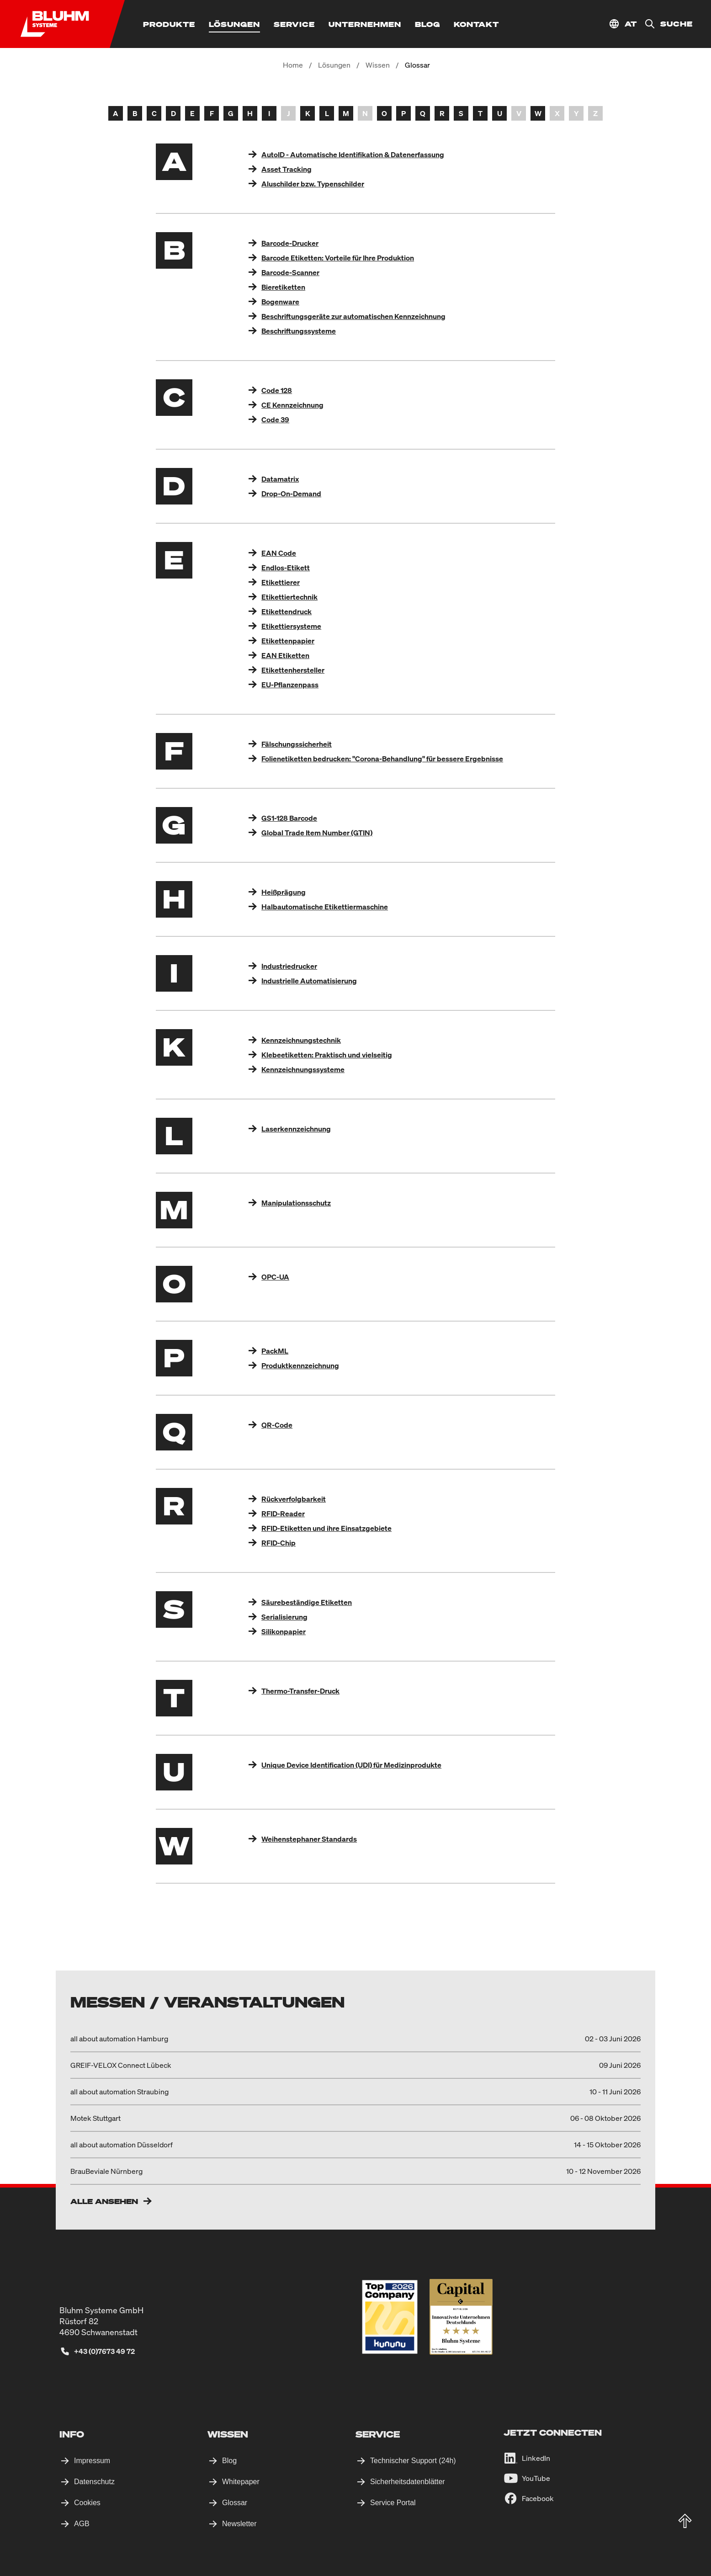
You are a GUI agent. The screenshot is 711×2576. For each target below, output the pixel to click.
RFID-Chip (278, 1543)
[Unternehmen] (365, 24)
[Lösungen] (234, 24)
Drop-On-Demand (291, 494)
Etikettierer (280, 582)
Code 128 (276, 390)
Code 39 (275, 419)
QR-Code (276, 1425)
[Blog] (427, 24)
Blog (229, 2460)
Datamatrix (280, 479)
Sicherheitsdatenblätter (407, 2482)
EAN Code (278, 553)
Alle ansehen (104, 2201)
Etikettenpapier (287, 641)
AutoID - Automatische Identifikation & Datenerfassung (352, 154)
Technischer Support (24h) (413, 2460)
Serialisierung (284, 1617)
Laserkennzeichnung (296, 1129)
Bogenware (280, 302)
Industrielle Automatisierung (309, 981)
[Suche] (665, 24)
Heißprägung (283, 892)
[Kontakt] (476, 24)
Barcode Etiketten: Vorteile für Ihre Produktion (337, 258)
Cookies (87, 2503)
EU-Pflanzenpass (289, 685)
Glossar (234, 2503)
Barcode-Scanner (290, 272)
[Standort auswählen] (623, 24)
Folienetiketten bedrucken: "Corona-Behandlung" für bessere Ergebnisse (382, 759)
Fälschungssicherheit (296, 744)
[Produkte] (169, 24)
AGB (82, 2524)
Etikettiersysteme (291, 626)
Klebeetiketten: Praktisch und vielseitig (326, 1055)
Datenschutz (94, 2482)
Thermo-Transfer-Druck (300, 1691)
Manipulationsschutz (296, 1203)
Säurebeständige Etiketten (306, 1602)
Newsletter (239, 2524)
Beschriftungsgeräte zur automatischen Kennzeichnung (353, 316)
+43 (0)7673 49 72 (104, 2351)
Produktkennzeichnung (300, 1365)
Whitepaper (241, 2482)
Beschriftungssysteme (298, 331)
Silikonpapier (283, 1631)
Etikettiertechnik (289, 597)
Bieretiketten (283, 287)
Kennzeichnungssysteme (303, 1069)
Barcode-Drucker (289, 243)
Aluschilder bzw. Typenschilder (312, 184)
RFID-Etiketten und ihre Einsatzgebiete (326, 1528)
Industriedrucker (289, 966)
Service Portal (393, 2503)
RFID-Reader (283, 1513)
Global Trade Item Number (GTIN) (316, 833)
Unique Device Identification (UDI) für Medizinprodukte (351, 1765)
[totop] (685, 2521)
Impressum (92, 2460)
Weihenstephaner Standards (309, 1839)
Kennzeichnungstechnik (301, 1040)
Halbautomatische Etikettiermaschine (324, 907)
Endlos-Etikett (285, 568)
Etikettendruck (286, 611)
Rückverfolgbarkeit (293, 1499)
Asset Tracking (286, 169)
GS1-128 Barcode (289, 818)
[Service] (294, 24)
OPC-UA (275, 1277)
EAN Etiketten (285, 655)
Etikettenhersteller (292, 670)
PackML (274, 1351)
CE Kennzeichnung (292, 405)
